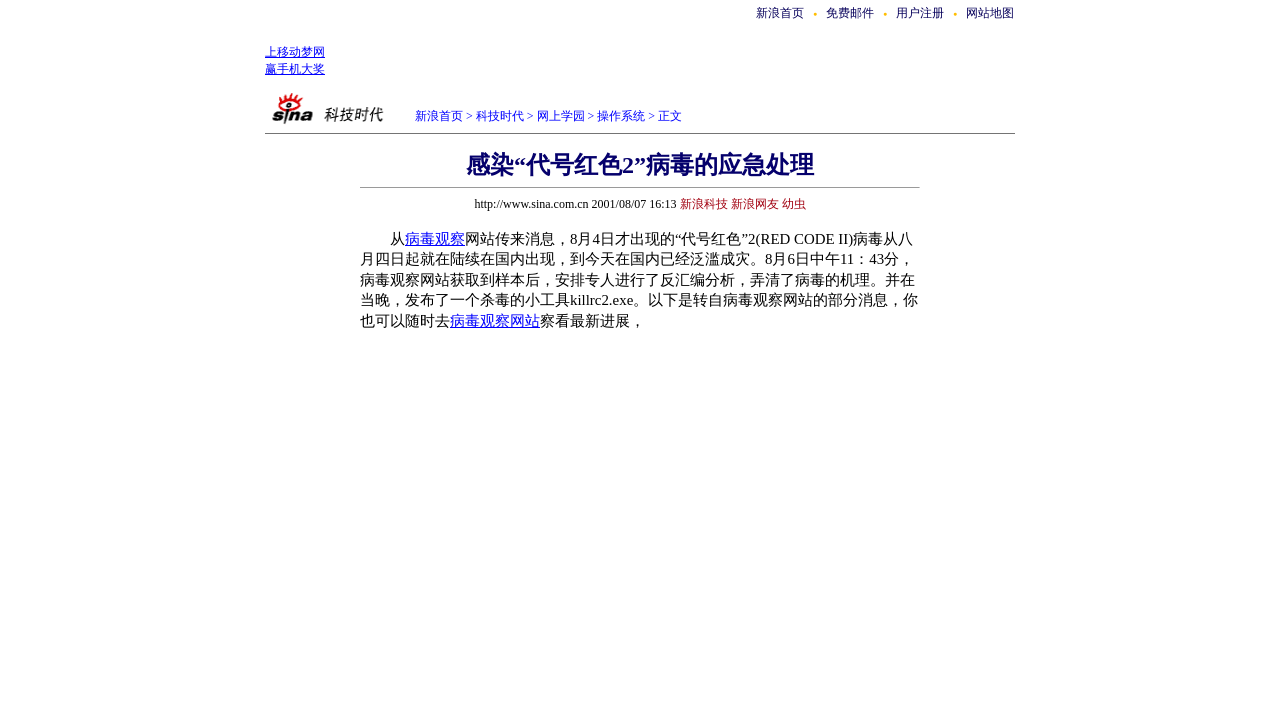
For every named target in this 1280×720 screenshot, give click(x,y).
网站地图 (990, 13)
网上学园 (561, 116)
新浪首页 (780, 13)
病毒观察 (435, 239)
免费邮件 (850, 13)
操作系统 (621, 116)
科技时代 (500, 116)
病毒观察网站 (495, 321)
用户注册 (920, 13)
